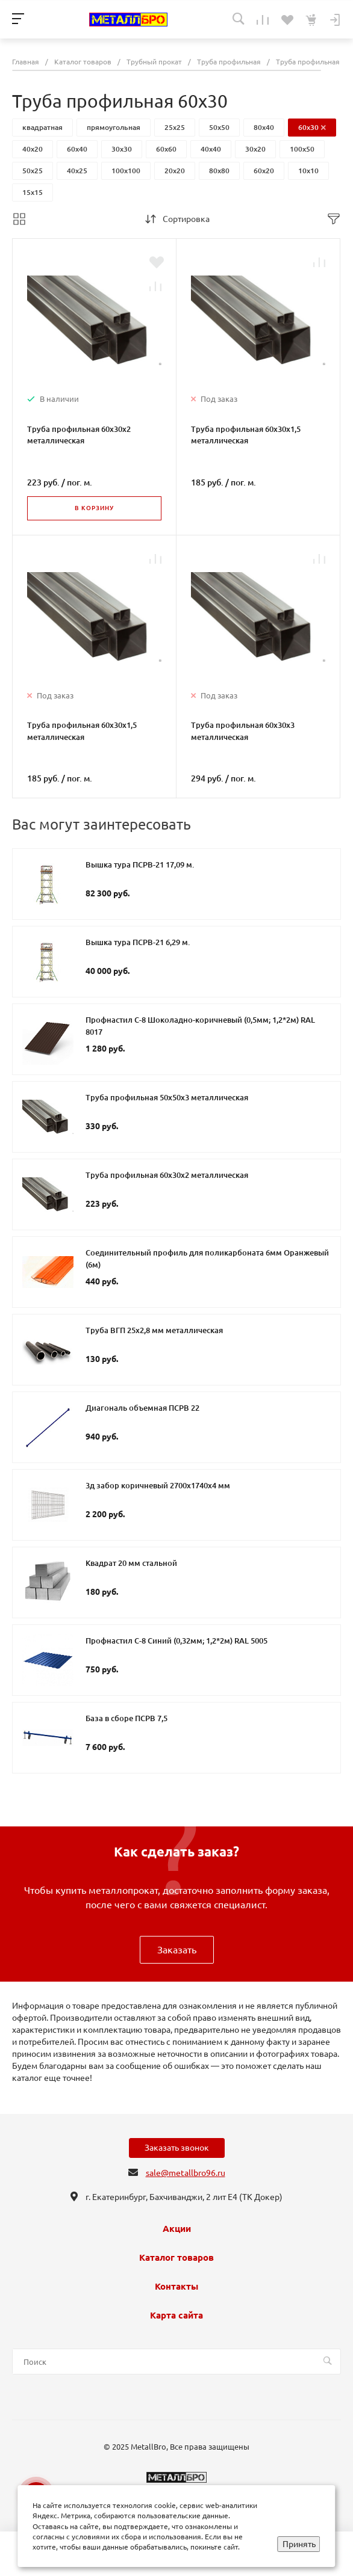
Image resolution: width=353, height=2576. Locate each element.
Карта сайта (176, 2315)
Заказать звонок (177, 2147)
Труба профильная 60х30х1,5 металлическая (246, 435)
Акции (177, 2229)
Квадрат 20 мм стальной (131, 1563)
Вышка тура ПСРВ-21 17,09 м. (140, 864)
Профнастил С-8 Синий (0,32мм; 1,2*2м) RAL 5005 (176, 1640)
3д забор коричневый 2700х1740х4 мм (158, 1485)
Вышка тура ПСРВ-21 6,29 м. (138, 942)
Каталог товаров (176, 2258)
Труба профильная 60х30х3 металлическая (243, 731)
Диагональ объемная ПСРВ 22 (142, 1408)
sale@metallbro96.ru (185, 2173)
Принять (299, 2544)
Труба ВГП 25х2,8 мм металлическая (154, 1330)
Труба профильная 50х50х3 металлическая (167, 1097)
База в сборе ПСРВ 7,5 (126, 1718)
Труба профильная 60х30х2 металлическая (79, 435)
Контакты (176, 2286)
